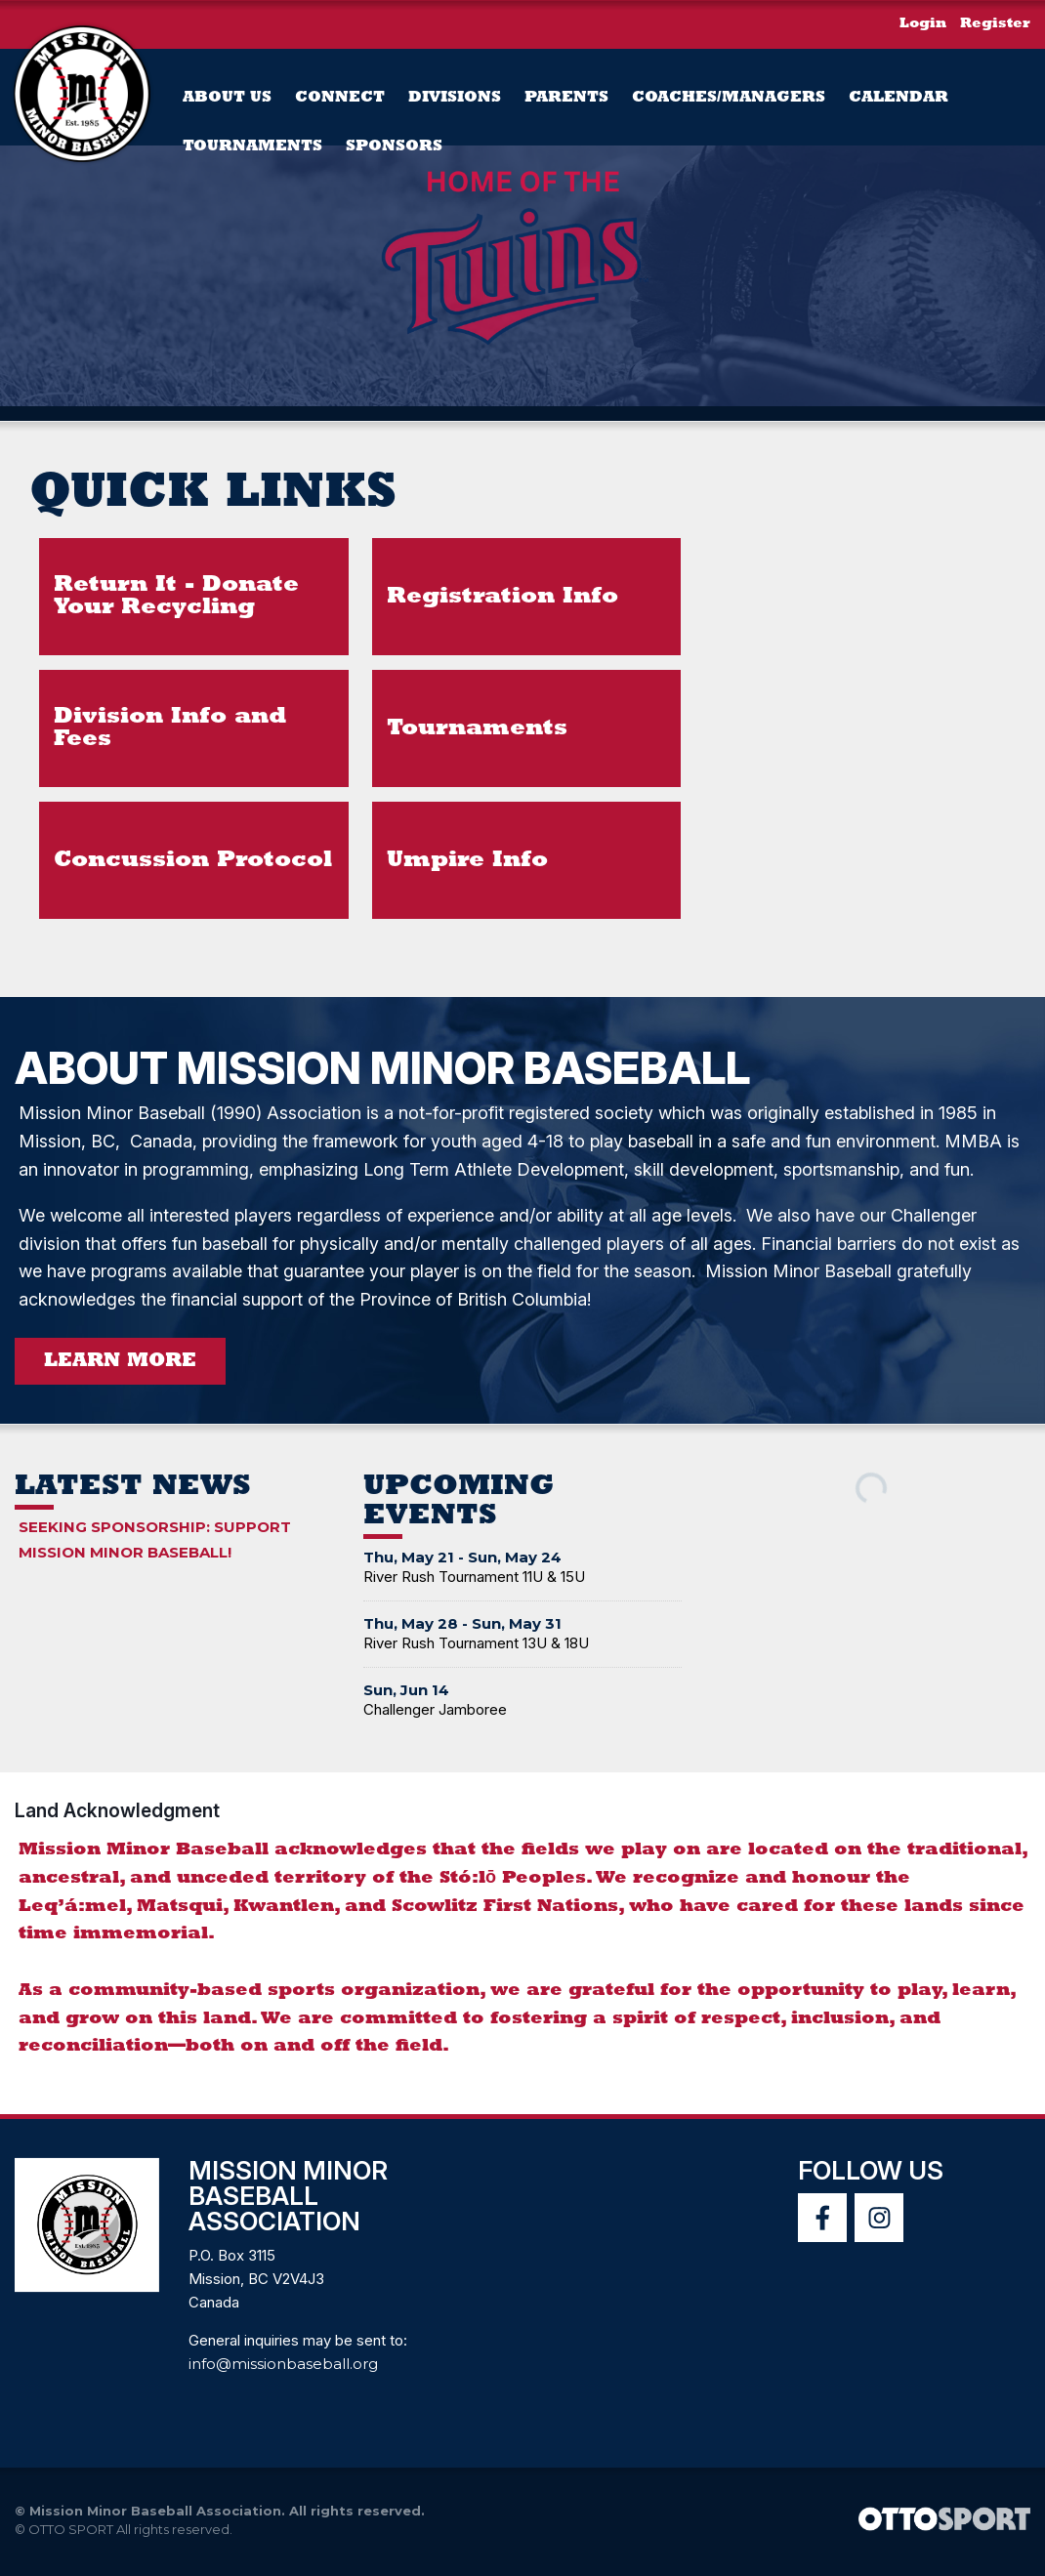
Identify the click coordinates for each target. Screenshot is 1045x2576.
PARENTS (566, 97)
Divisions (454, 97)
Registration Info (502, 598)
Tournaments (252, 146)
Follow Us (870, 2176)
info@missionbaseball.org (283, 2369)
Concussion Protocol (193, 862)
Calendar (898, 97)
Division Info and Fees (170, 730)
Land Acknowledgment (117, 1816)
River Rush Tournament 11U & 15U (474, 1582)
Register (995, 24)
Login (922, 24)
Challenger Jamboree (435, 1715)
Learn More (120, 1367)
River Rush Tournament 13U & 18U (476, 1649)
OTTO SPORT (70, 2535)
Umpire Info (467, 862)
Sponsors (394, 146)
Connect (340, 97)
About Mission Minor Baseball (424, 1072)
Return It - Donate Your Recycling (176, 598)
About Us (227, 97)
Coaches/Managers (728, 97)
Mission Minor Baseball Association (288, 2201)
